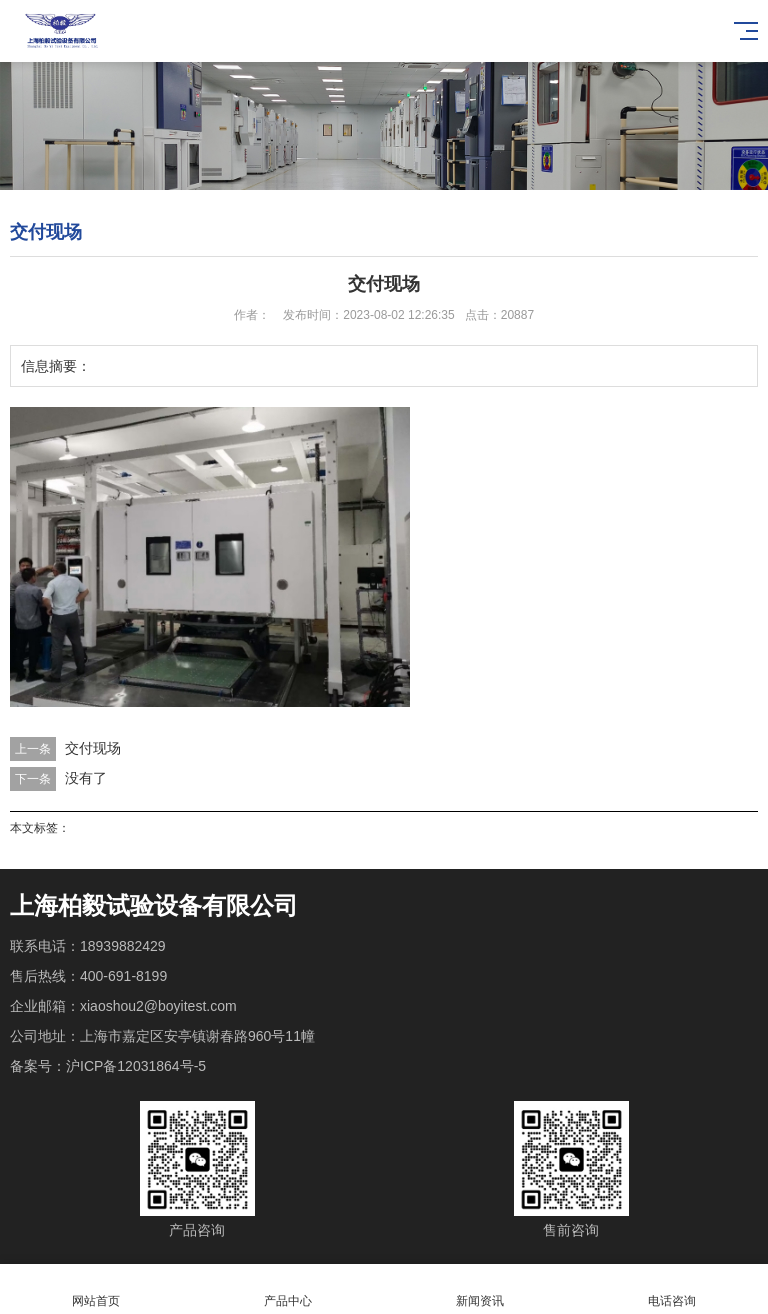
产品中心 (288, 1289)
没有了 (86, 778)
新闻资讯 (480, 1289)
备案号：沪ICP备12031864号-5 (108, 1066)
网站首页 (96, 1289)
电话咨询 (672, 1289)
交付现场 (93, 748)
